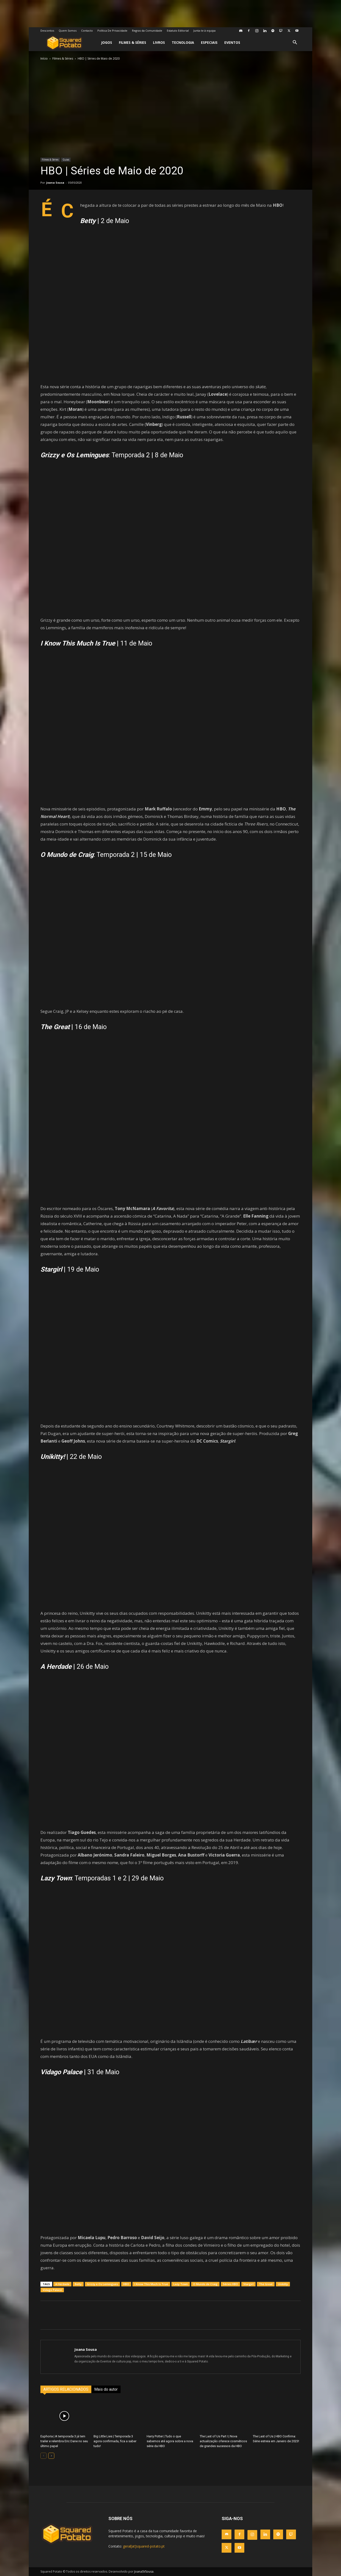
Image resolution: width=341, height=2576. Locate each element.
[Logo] (64, 42)
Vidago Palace (52, 2290)
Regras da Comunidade (147, 30)
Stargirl (248, 2284)
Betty (78, 2284)
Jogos (106, 42)
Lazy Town (180, 2284)
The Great (266, 2284)
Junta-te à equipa (204, 30)
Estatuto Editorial (178, 30)
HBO (126, 2284)
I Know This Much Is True (151, 2284)
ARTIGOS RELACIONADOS (65, 2389)
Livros (159, 42)
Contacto (87, 30)
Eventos (232, 42)
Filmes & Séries (132, 42)
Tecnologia (183, 42)
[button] (295, 43)
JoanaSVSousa (143, 2571)
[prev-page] (43, 2456)
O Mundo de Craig (205, 2284)
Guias (66, 159)
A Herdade (62, 2284)
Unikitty (283, 2284)
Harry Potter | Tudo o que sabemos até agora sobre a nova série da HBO (170, 2441)
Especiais (209, 42)
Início (44, 58)
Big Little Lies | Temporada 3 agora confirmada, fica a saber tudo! (115, 2441)
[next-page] (51, 2456)
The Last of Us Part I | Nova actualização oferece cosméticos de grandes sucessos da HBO (223, 2441)
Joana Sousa (55, 182)
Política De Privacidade (112, 30)
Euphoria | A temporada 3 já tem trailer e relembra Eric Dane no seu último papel (64, 2441)
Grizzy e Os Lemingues (102, 2284)
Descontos (47, 30)
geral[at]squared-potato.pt (144, 2546)
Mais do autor (106, 2389)
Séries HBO (230, 2284)
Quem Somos (67, 30)
